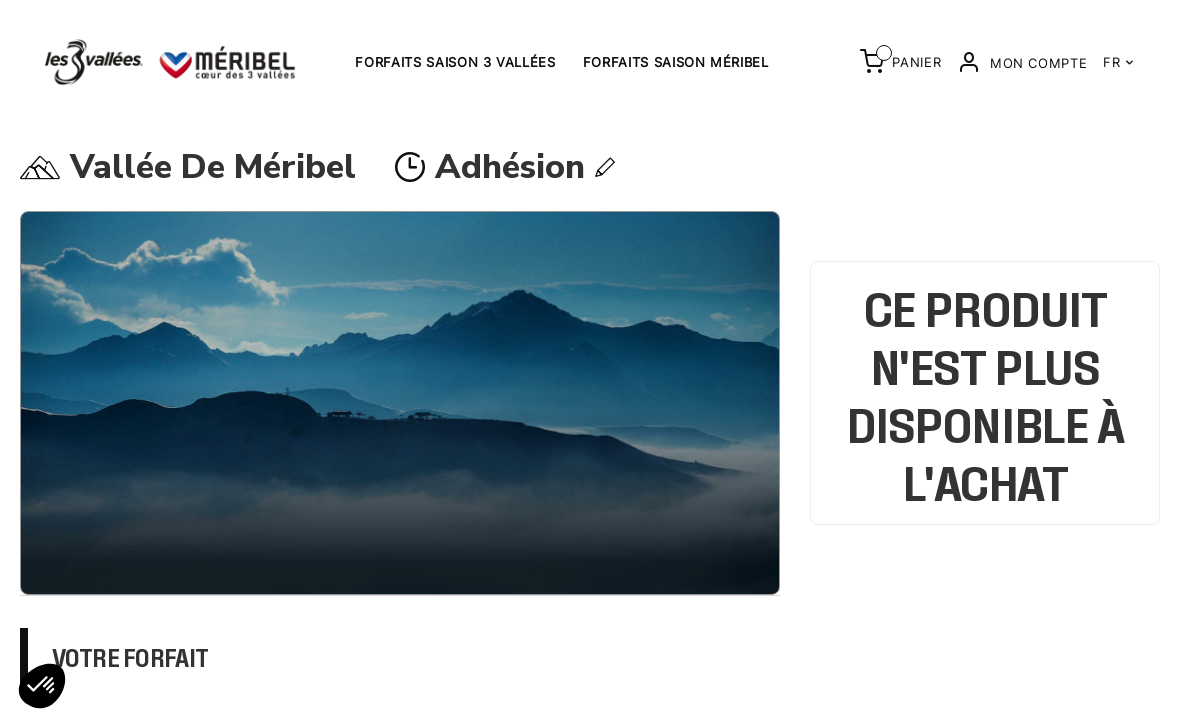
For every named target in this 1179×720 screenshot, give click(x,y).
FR (1118, 62)
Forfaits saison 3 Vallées (455, 62)
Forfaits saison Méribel (676, 62)
